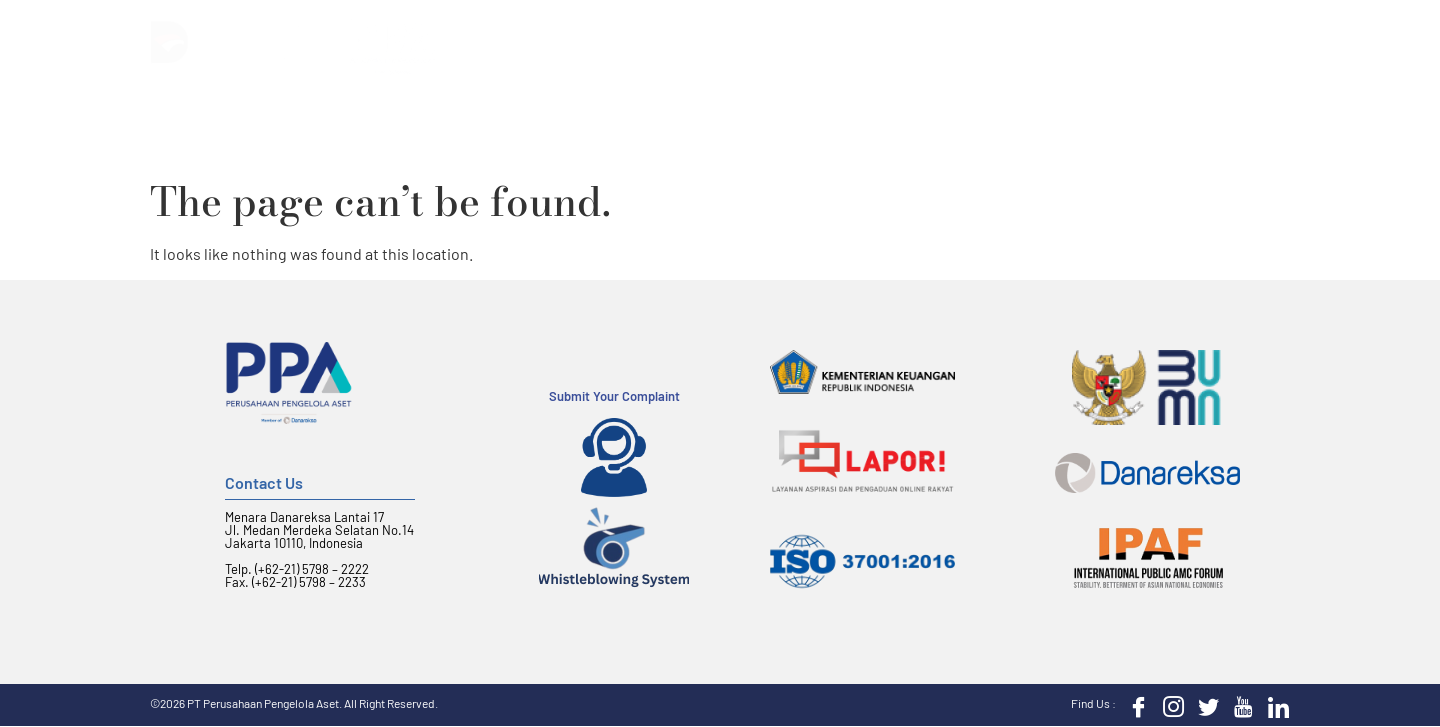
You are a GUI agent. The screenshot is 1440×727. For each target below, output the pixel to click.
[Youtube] (1239, 705)
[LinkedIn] (1274, 705)
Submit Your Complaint (614, 396)
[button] (1278, 40)
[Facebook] (1134, 705)
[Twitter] (1204, 705)
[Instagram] (1169, 705)
